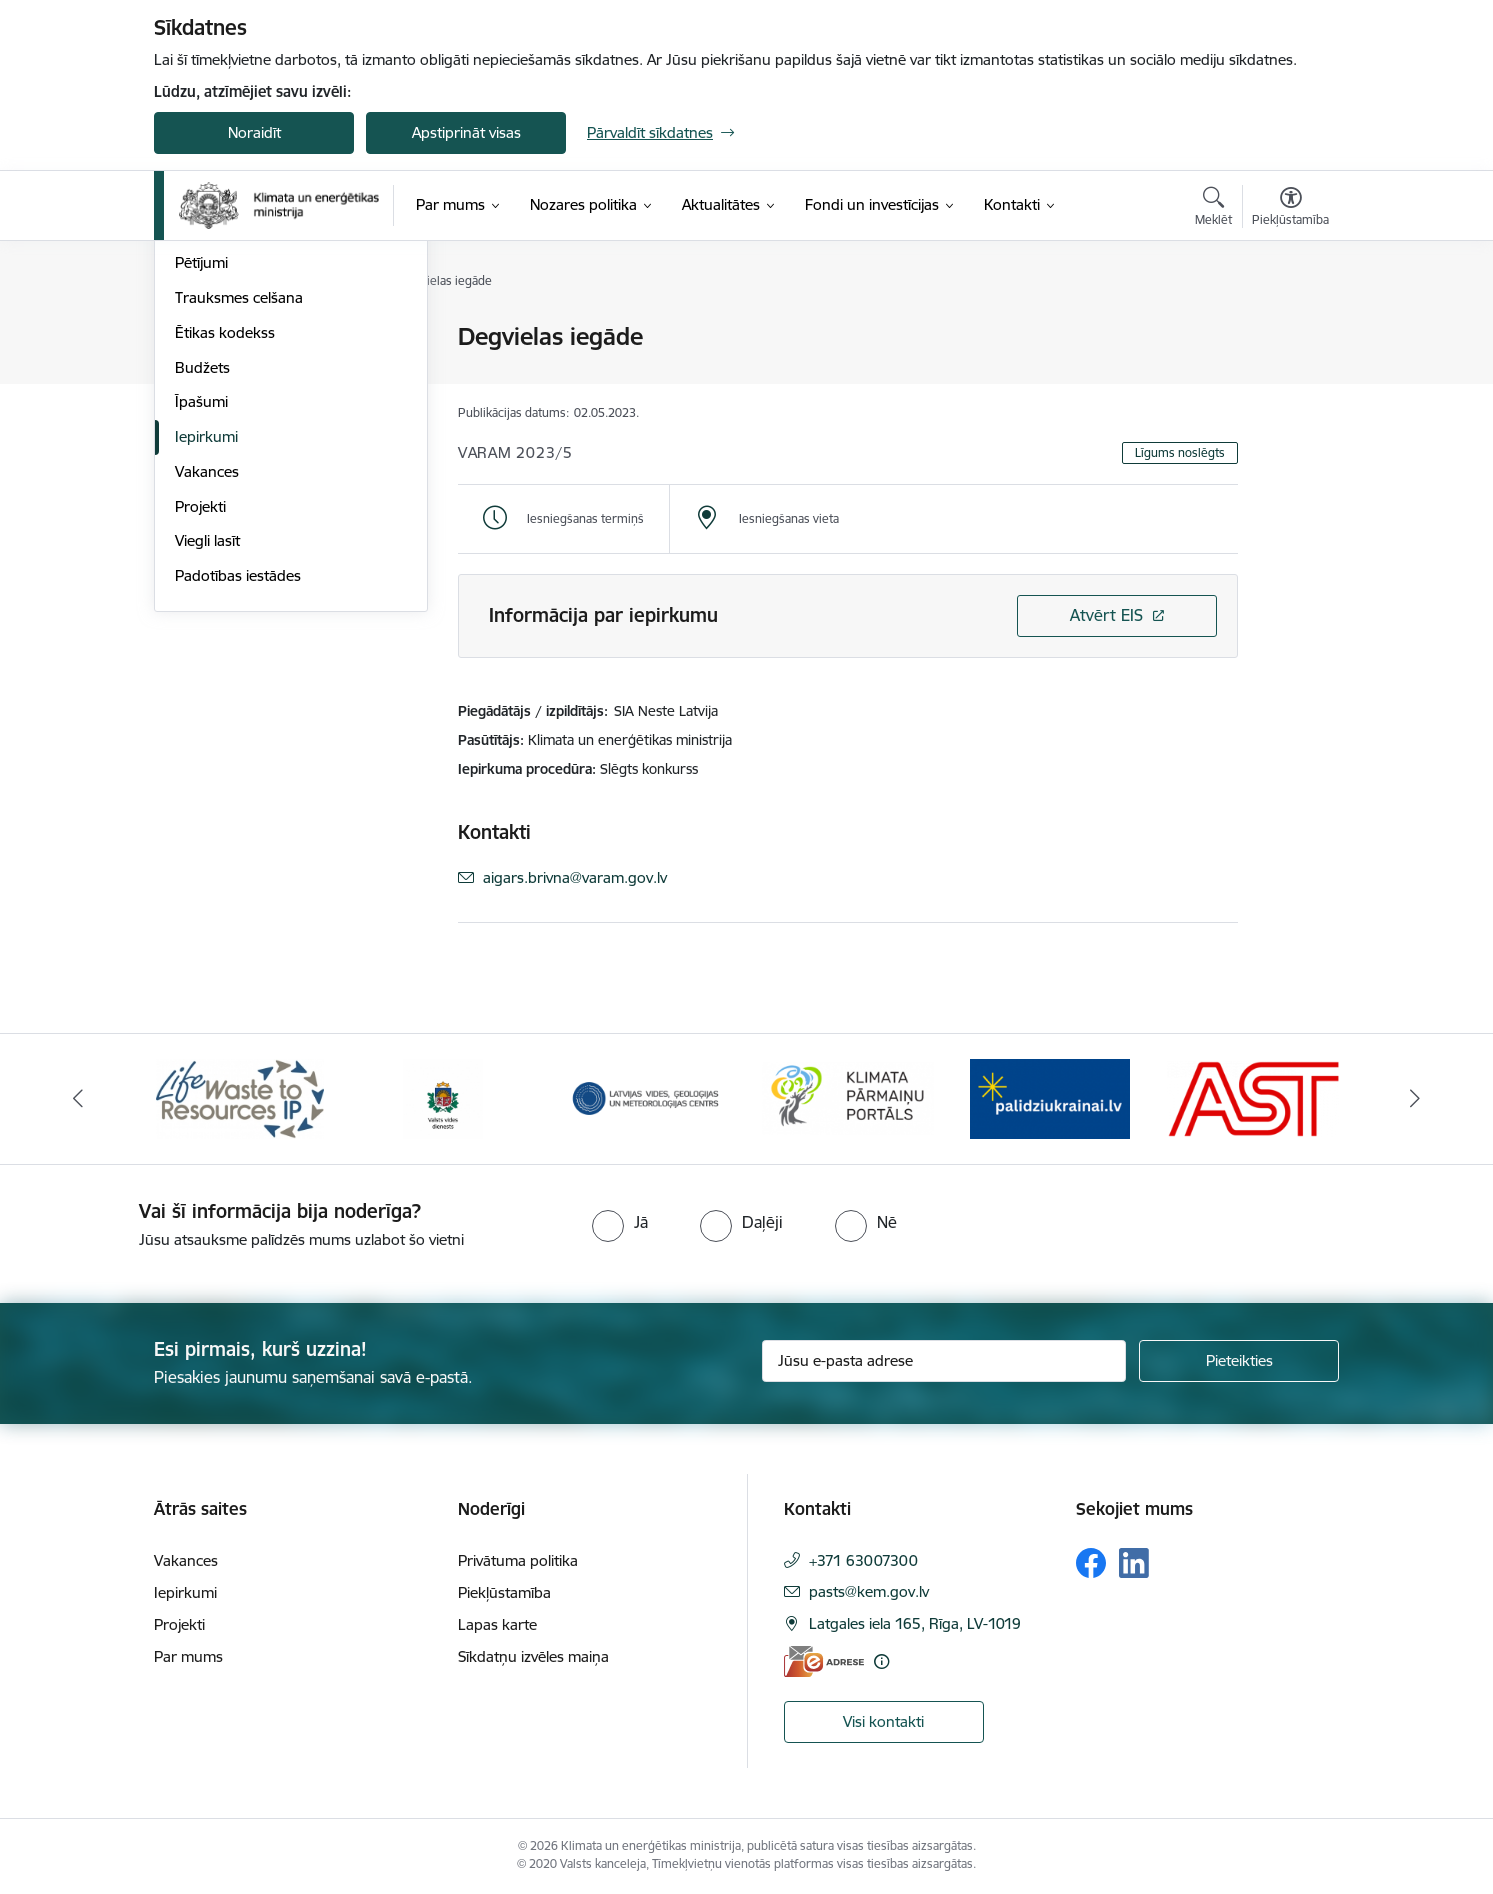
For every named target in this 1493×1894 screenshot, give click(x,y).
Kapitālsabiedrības (236, 407)
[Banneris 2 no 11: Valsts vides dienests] (443, 1097)
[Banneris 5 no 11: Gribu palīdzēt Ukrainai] (1050, 1097)
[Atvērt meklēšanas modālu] (1213, 209)
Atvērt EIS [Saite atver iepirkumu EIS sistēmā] (1106, 615)
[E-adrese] (824, 1661)
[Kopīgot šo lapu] (1290, 378)
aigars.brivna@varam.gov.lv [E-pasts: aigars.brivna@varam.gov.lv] (575, 877)
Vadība (198, 337)
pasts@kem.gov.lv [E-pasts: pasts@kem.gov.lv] (869, 1591)
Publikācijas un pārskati (253, 442)
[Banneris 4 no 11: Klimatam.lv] (848, 1097)
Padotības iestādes (238, 789)
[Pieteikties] (1239, 1361)
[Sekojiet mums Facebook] (1091, 1563)
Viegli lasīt (207, 754)
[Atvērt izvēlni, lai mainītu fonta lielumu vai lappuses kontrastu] (1290, 209)
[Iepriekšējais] (79, 1099)
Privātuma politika (518, 1560)
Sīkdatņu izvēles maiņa (533, 1656)
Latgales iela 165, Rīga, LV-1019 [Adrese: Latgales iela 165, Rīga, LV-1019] (915, 1623)
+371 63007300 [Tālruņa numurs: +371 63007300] (863, 1560)
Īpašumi (201, 615)
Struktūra (207, 372)
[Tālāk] (1415, 1099)
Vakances (207, 685)
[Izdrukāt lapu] (1290, 328)
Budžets (202, 581)
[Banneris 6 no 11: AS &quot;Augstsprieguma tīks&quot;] (1253, 1097)
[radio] (620, 1222)
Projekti (200, 720)
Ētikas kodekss (225, 546)
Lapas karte (497, 1624)
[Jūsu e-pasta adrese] (944, 1361)
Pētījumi (201, 476)
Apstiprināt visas (466, 132)
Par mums (188, 1656)
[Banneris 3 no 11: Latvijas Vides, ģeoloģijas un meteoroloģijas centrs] (645, 1097)
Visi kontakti (883, 1721)
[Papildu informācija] (881, 1661)
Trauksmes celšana (239, 511)
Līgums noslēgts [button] (1180, 452)
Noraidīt (254, 132)
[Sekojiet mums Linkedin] (1134, 1563)
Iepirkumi (206, 650)
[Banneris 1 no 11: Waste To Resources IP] (240, 1097)
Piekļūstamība (504, 1592)
